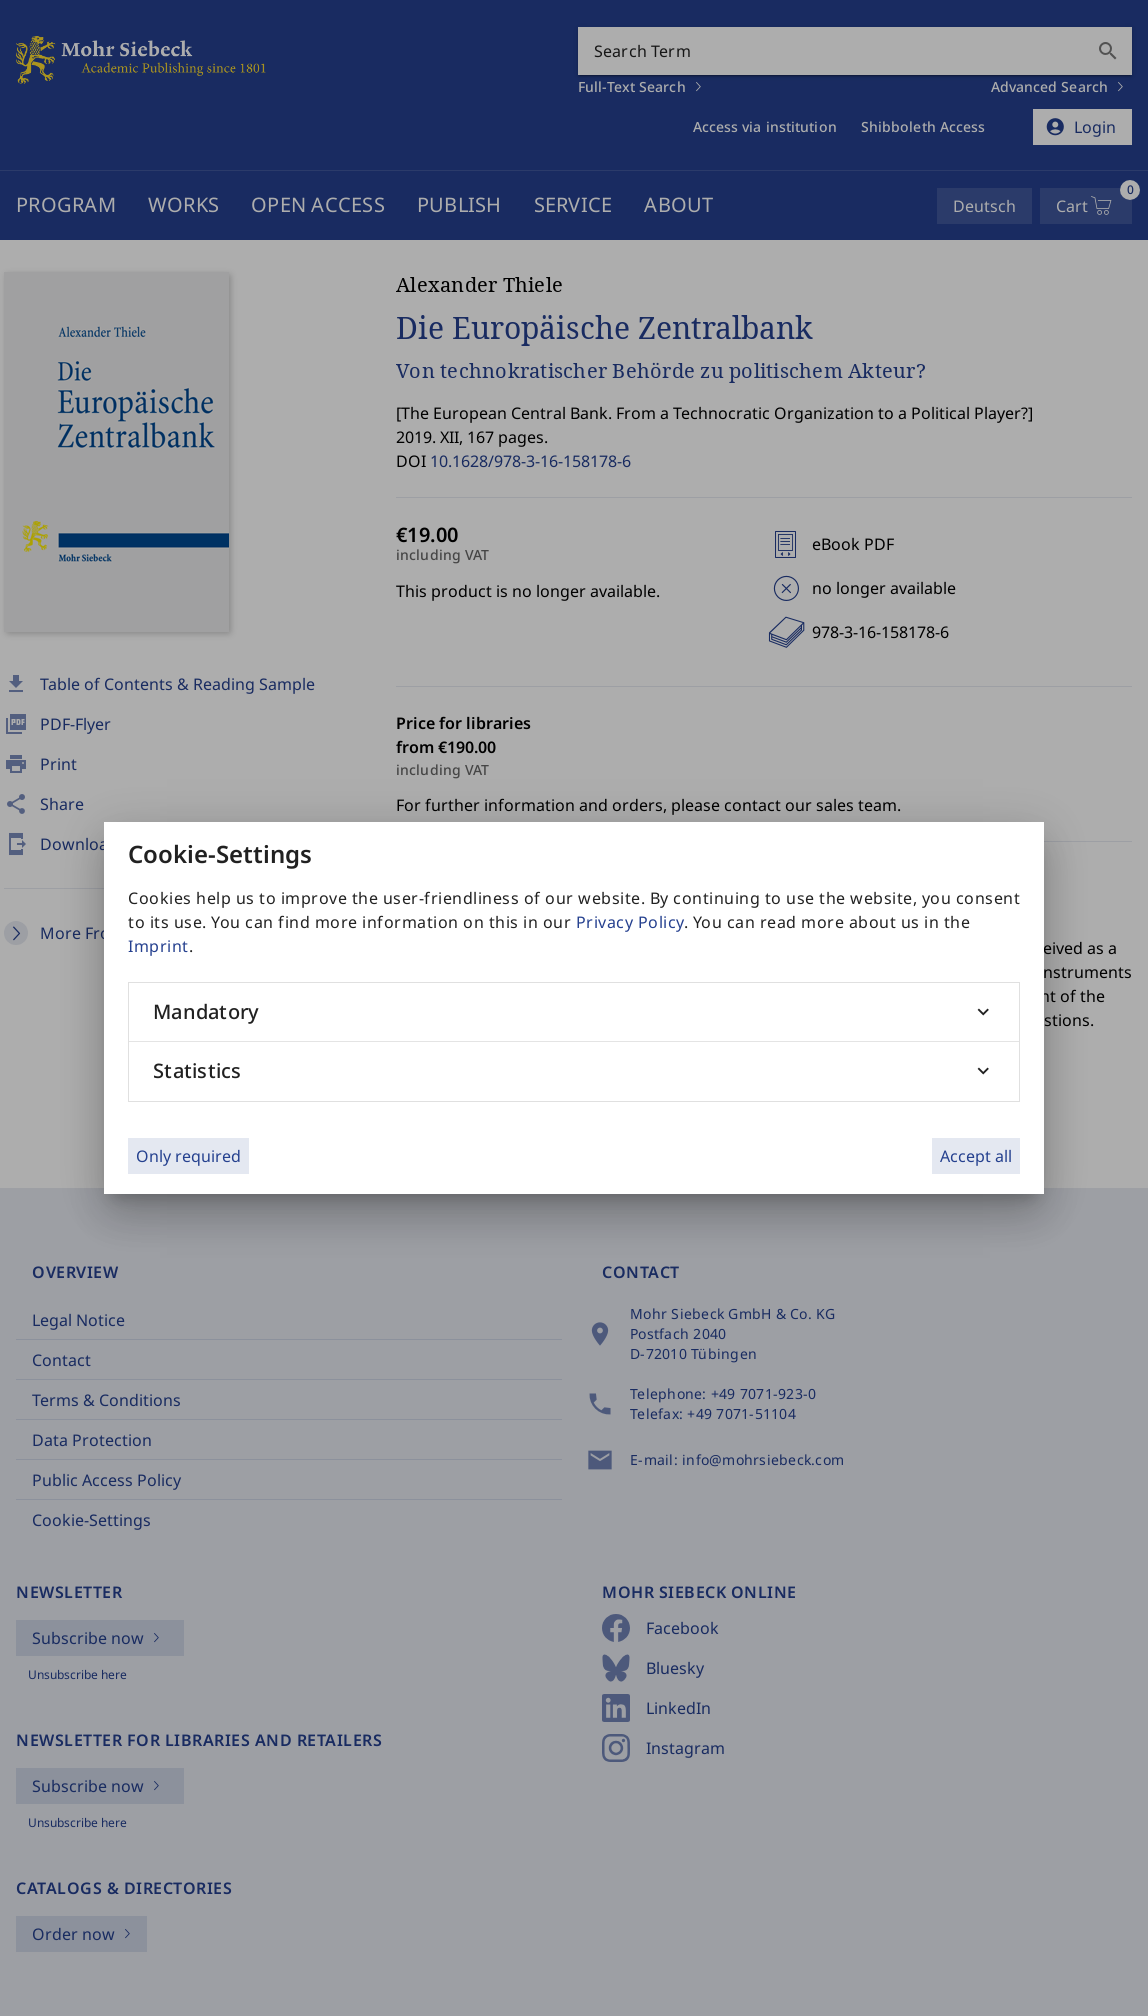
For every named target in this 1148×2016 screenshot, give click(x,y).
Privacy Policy (630, 922)
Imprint (158, 946)
